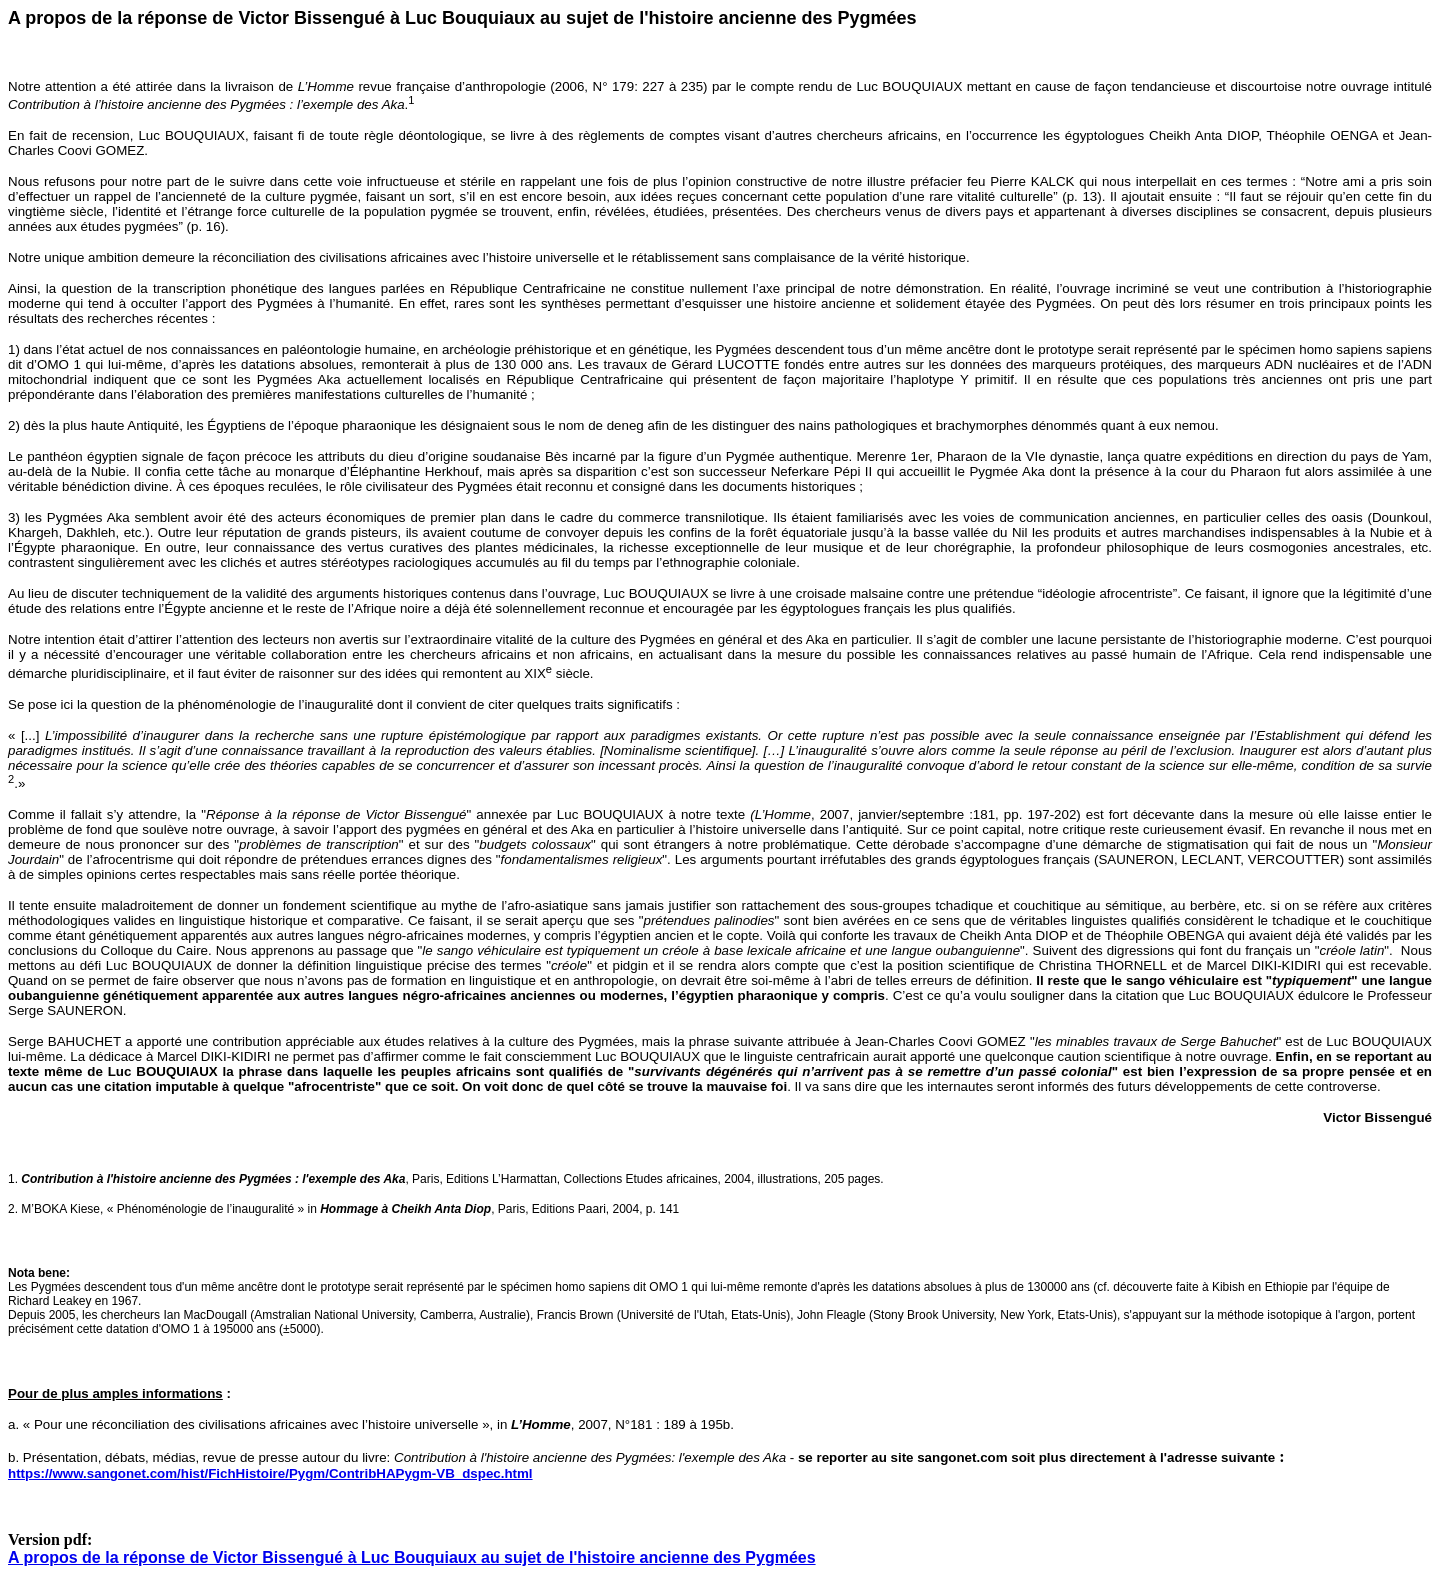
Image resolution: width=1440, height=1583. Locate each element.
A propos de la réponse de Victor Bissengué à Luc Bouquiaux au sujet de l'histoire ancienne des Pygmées (412, 1557)
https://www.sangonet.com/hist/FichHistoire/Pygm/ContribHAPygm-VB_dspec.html (270, 1473)
